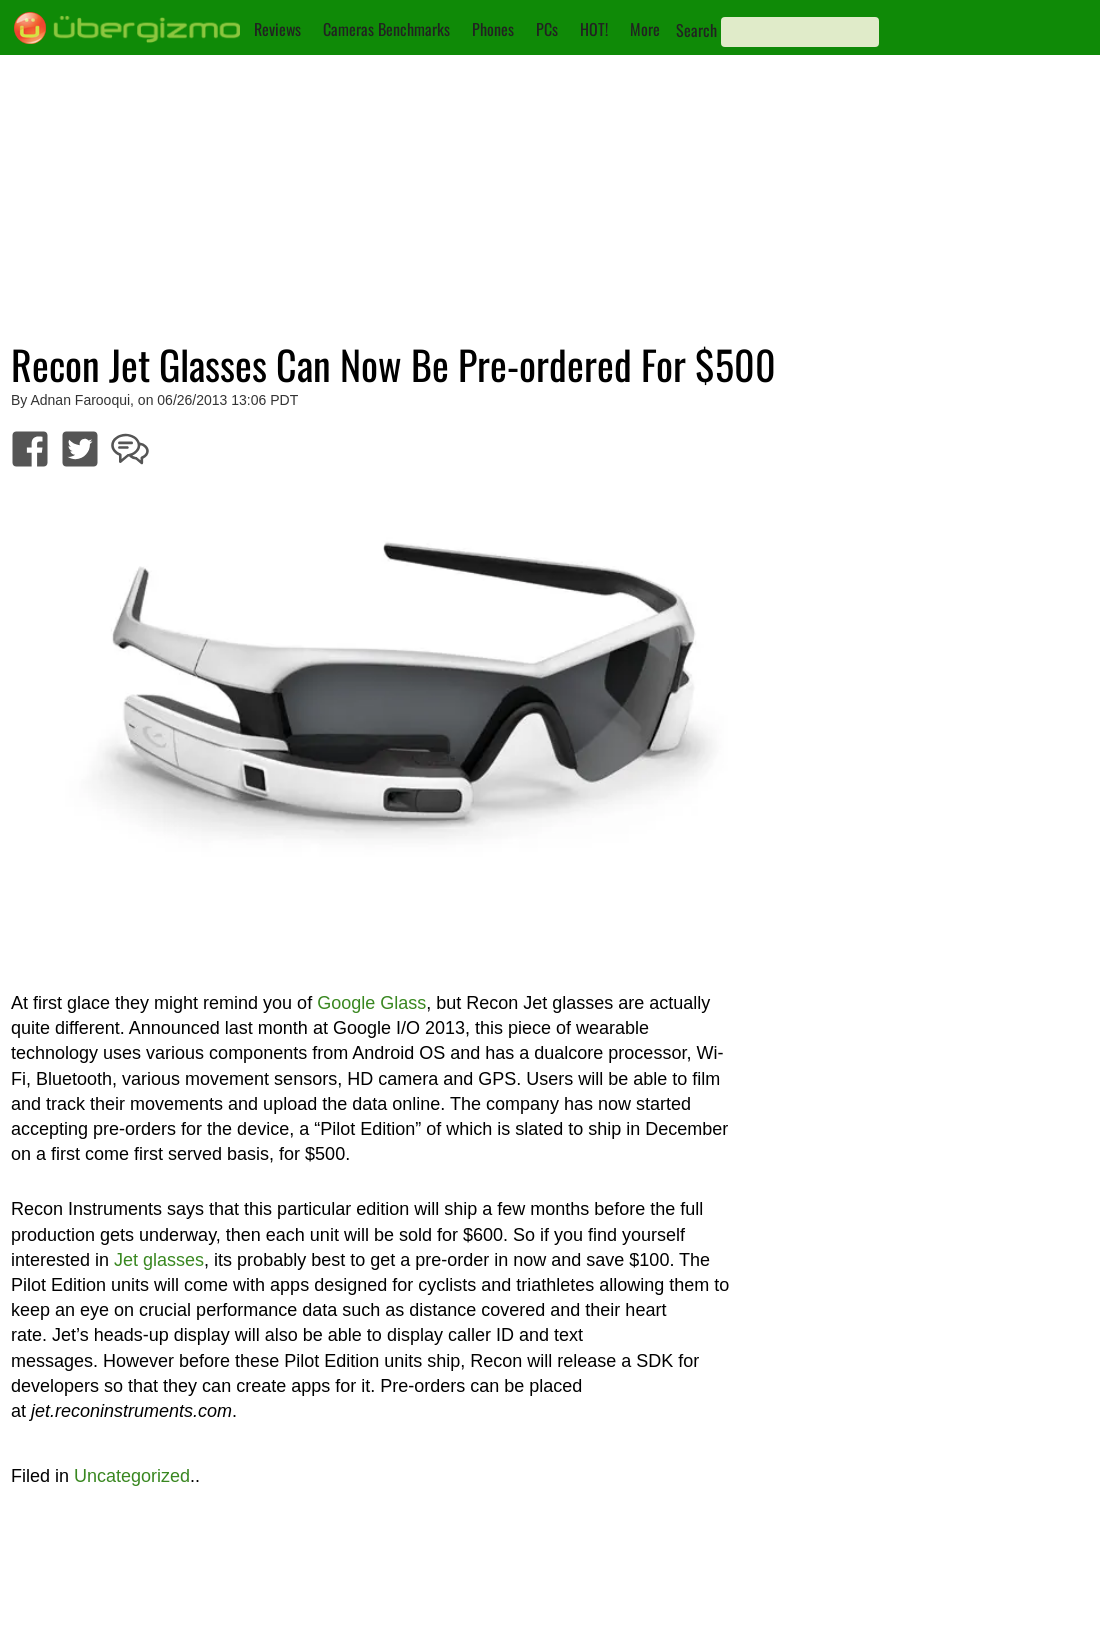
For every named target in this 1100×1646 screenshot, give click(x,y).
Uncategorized (132, 1476)
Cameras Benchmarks (386, 29)
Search (696, 30)
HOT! (594, 29)
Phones (493, 29)
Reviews (277, 29)
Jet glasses (159, 1260)
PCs (547, 29)
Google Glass (371, 1003)
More (645, 29)
